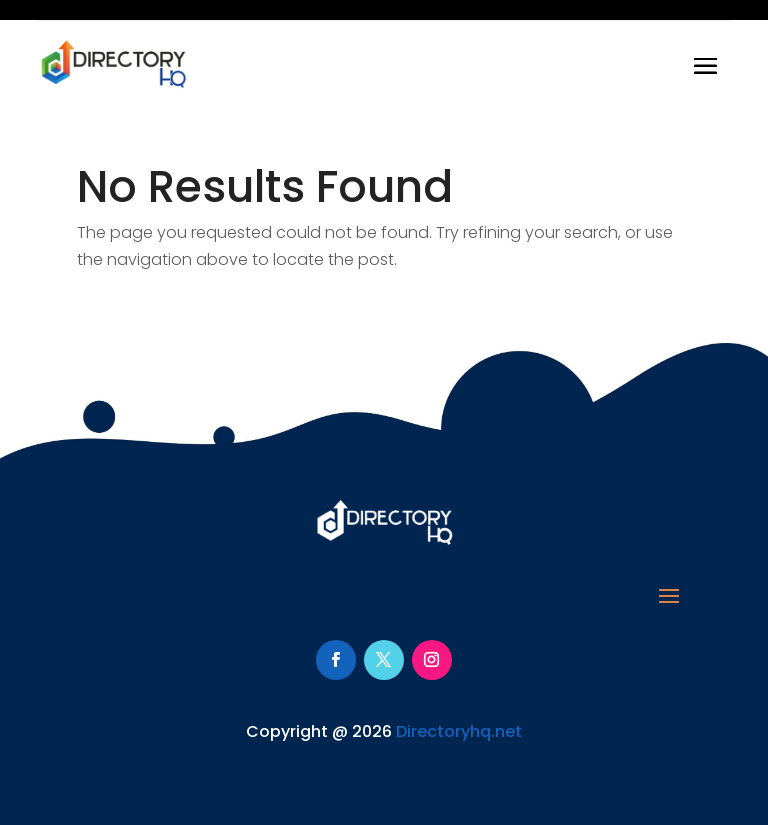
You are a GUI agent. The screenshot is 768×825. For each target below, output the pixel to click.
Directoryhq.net (459, 731)
